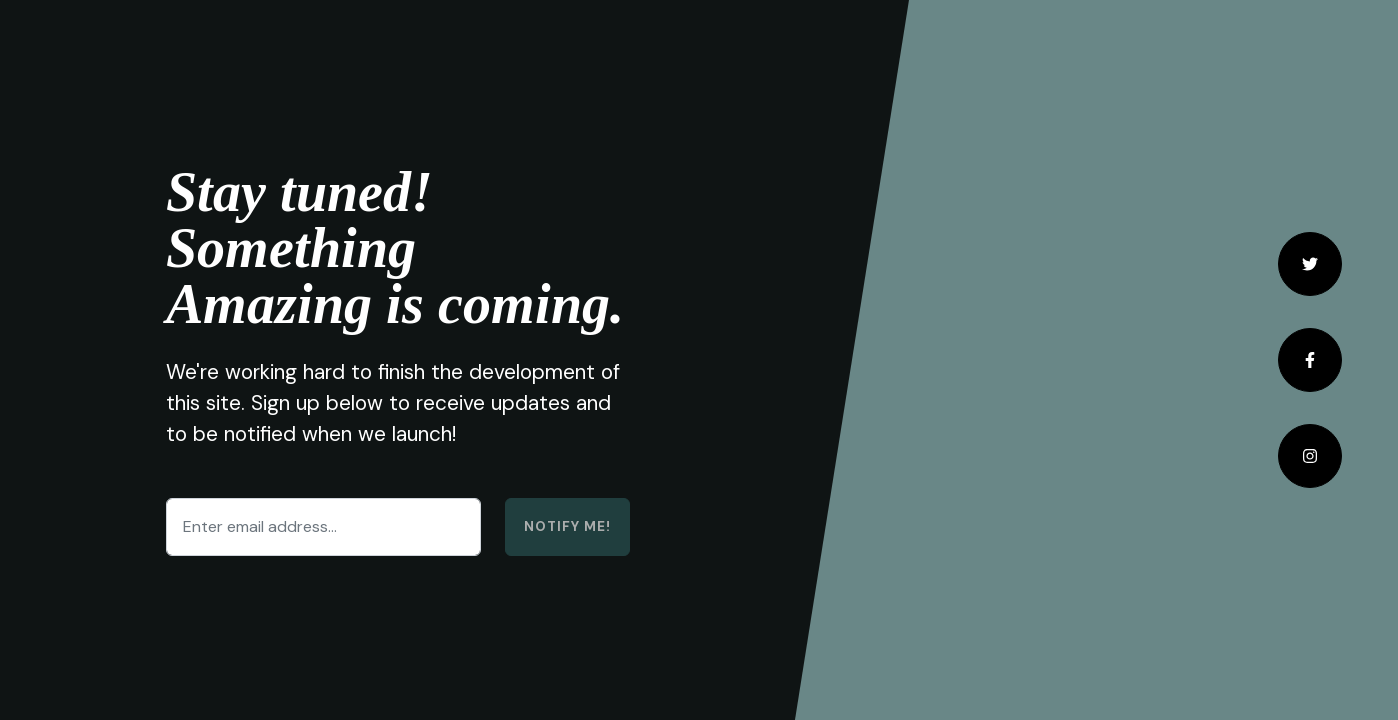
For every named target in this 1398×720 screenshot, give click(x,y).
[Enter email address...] (323, 527)
